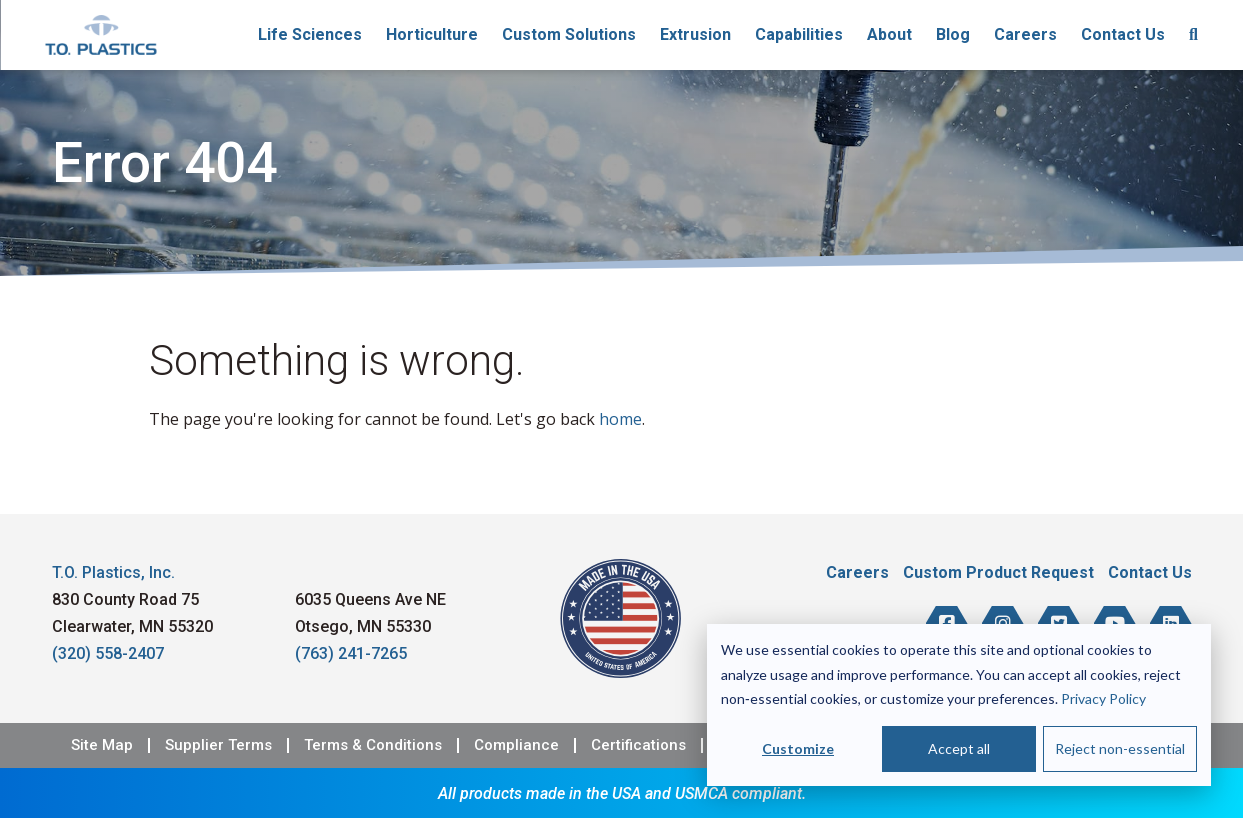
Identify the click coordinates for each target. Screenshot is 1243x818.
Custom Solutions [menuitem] (569, 34)
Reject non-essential (1120, 748)
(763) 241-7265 (351, 653)
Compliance (516, 745)
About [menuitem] (889, 34)
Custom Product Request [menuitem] (998, 572)
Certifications (638, 745)
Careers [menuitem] (1025, 34)
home (620, 419)
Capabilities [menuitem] (799, 34)
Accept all (959, 748)
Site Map (102, 745)
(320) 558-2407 (108, 653)
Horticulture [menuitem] (432, 34)
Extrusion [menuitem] (695, 34)
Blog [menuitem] (953, 34)
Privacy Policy (1103, 698)
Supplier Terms (218, 745)
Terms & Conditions (373, 745)
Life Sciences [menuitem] (310, 34)
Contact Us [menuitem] (1123, 34)
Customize (798, 748)
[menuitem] (1193, 35)
